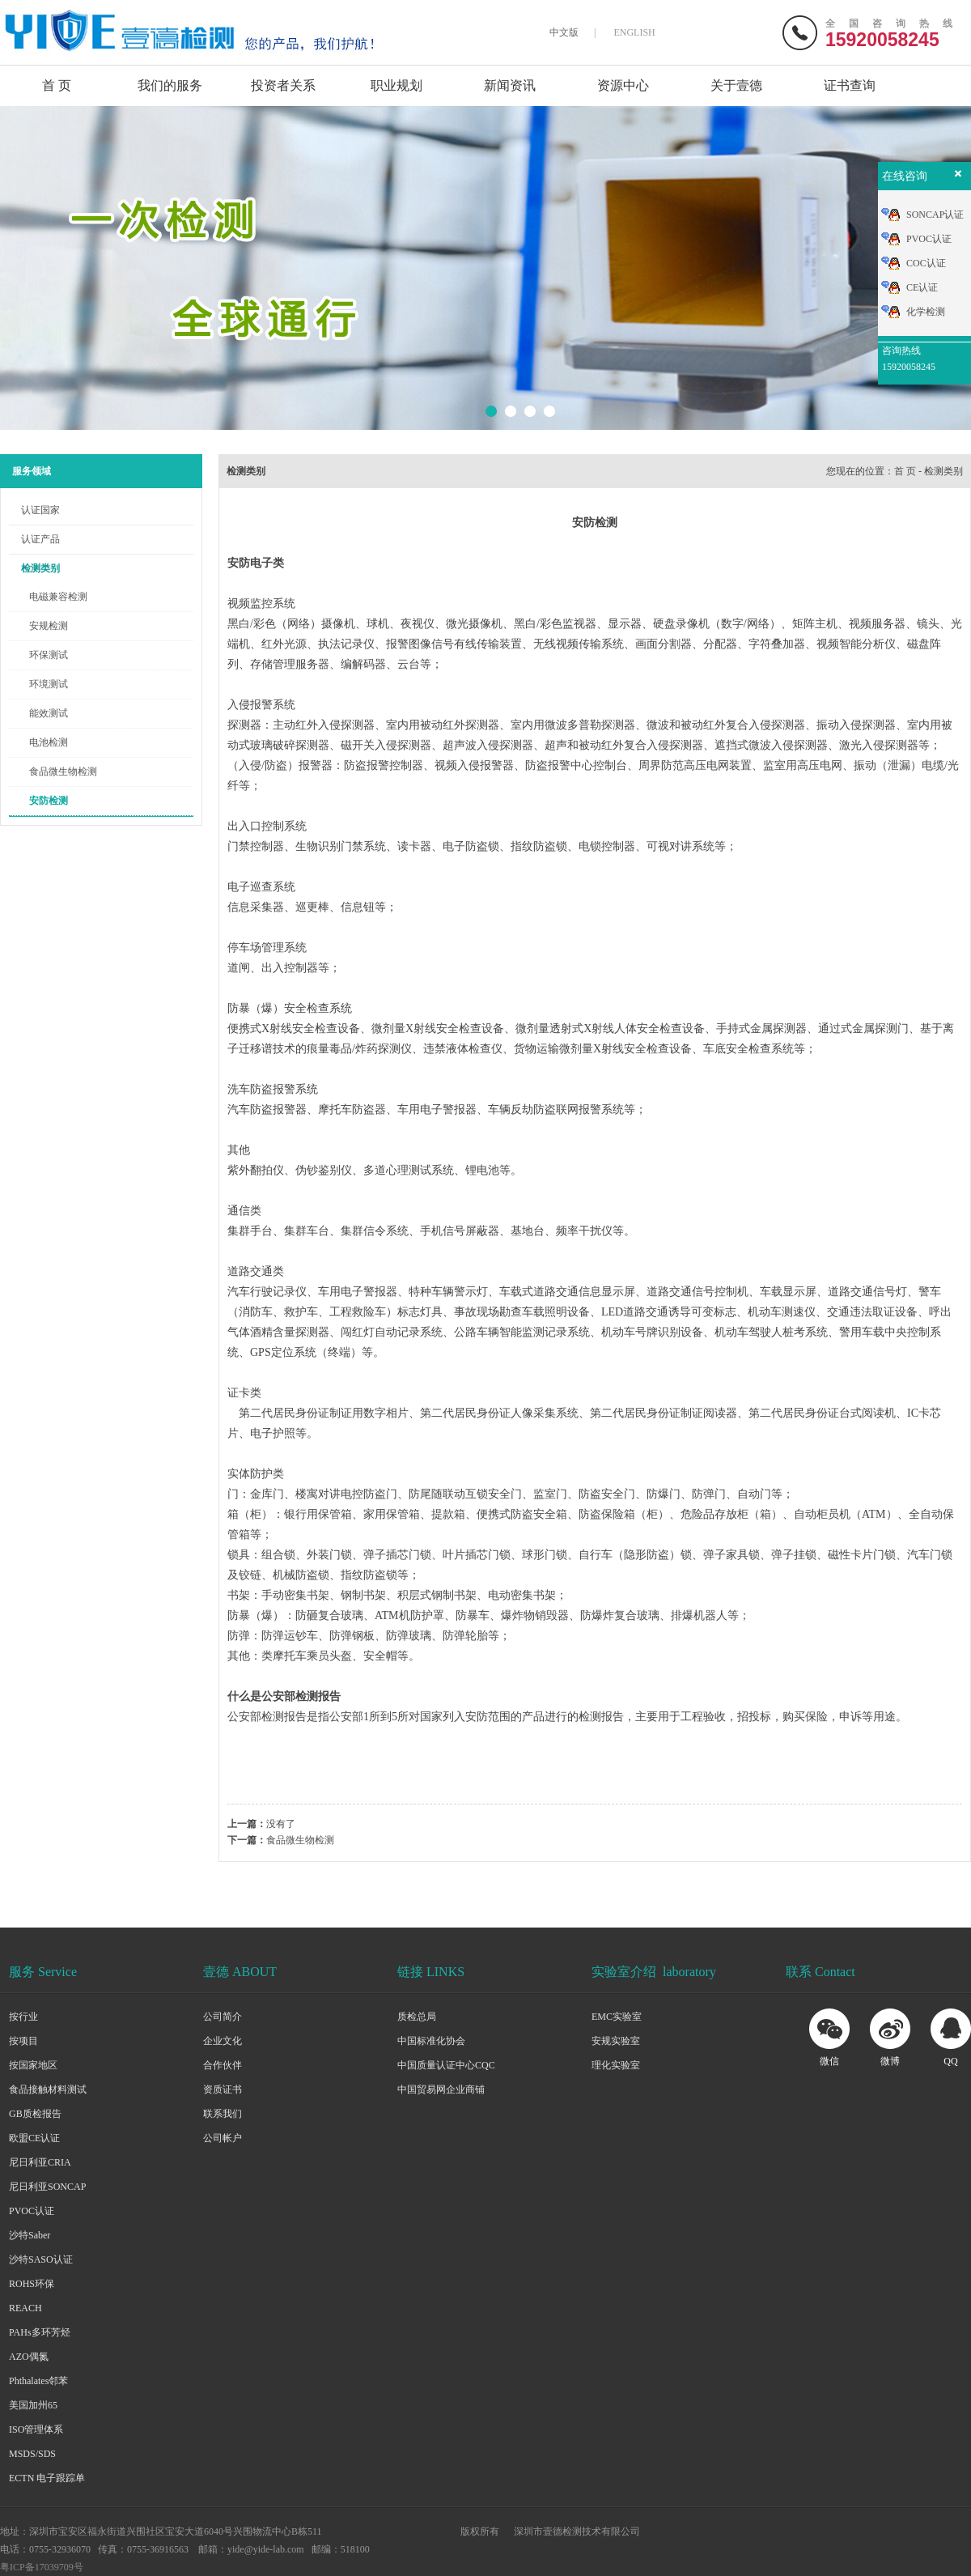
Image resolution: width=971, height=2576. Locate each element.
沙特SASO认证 (41, 2259)
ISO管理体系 (36, 2429)
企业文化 (222, 2041)
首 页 (56, 85)
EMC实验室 (617, 2016)
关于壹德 (736, 85)
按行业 (23, 2016)
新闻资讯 (510, 85)
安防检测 (48, 800)
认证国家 (40, 510)
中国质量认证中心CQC (446, 2065)
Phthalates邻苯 (38, 2381)
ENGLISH (634, 32)
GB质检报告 (35, 2113)
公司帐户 (222, 2138)
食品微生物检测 (63, 771)
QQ (950, 2061)
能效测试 (48, 713)
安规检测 (48, 625)
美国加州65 (33, 2405)
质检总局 (416, 2016)
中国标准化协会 (431, 2041)
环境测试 (48, 684)
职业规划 (396, 85)
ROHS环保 (31, 2283)
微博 (890, 2061)
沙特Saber (29, 2235)
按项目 (23, 2041)
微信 (829, 2061)
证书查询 (850, 85)
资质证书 (222, 2089)
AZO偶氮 (29, 2356)
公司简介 (222, 2016)
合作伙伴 (222, 2065)
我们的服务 (170, 85)
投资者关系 (283, 85)
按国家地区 (33, 2065)
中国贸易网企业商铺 (441, 2089)
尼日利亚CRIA (40, 2162)
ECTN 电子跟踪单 (47, 2478)
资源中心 (623, 85)
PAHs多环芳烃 (39, 2332)
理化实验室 (616, 2065)
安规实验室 (616, 2041)
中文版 (564, 32)
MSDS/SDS (32, 2453)
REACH (25, 2308)
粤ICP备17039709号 (41, 2567)
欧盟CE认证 (34, 2138)
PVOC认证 (31, 2211)
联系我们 (222, 2113)
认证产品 (40, 539)
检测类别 (40, 568)
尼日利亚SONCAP (47, 2186)
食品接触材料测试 (48, 2089)
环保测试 (48, 655)
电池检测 (48, 742)
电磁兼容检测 (58, 596)
